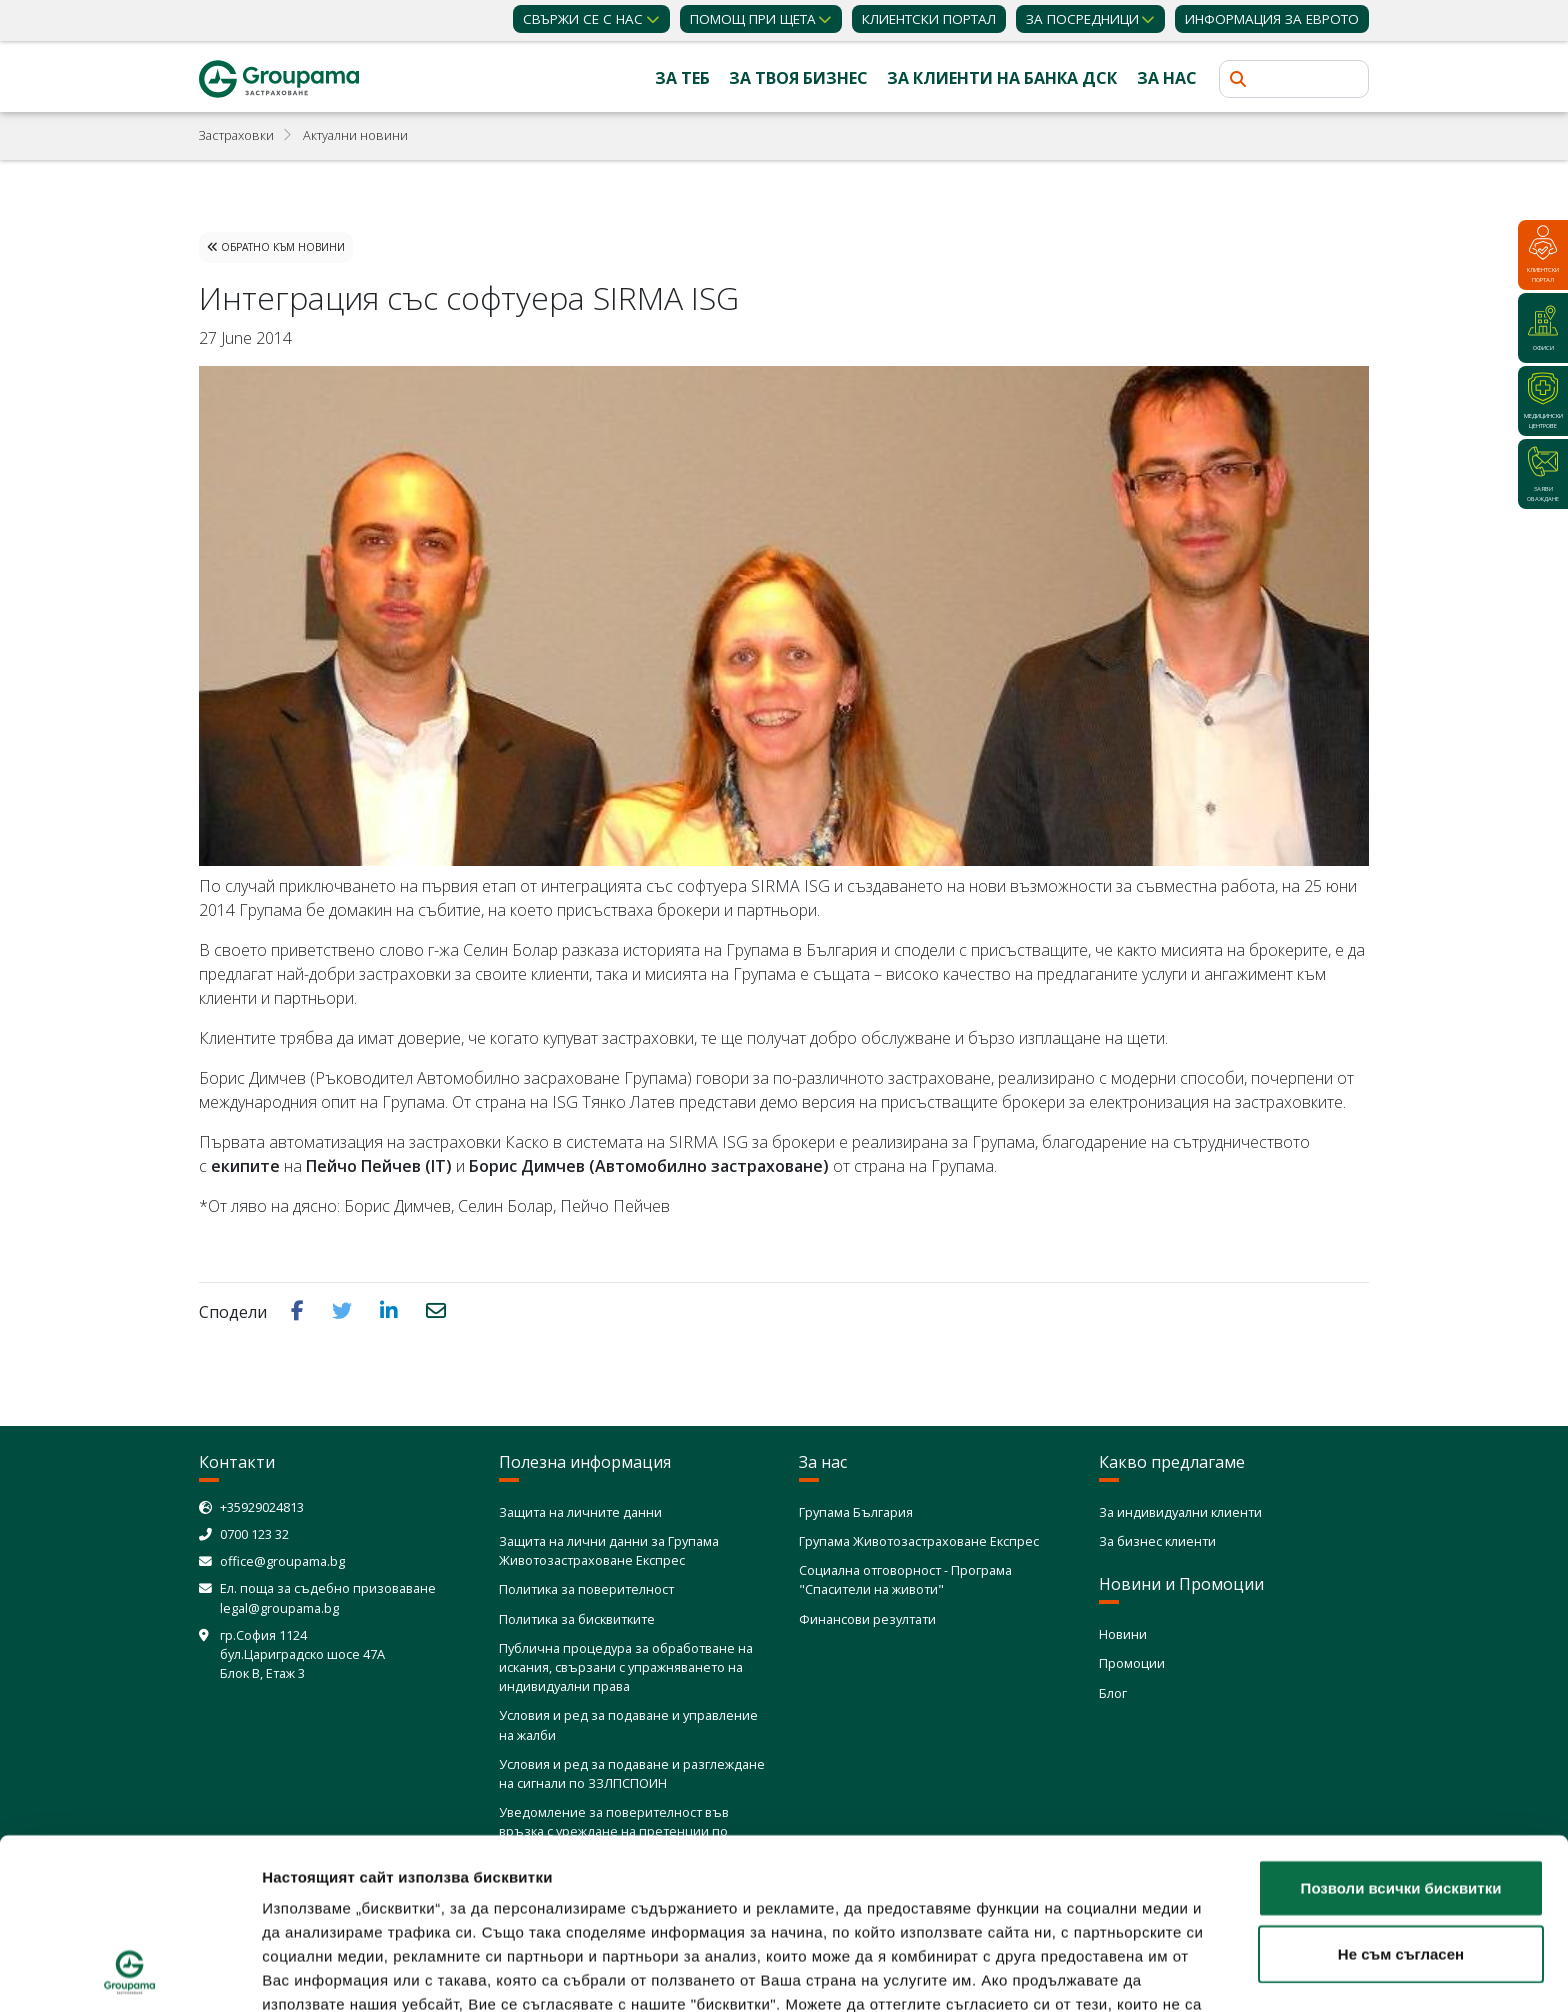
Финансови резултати (867, 1619)
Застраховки (236, 135)
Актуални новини (355, 135)
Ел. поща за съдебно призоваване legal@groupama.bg (328, 1597)
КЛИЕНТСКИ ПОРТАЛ (929, 19)
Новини (1123, 1634)
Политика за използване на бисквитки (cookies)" (454, 1891)
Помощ (753, 19)
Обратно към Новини (276, 247)
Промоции (1132, 1663)
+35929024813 (262, 1507)
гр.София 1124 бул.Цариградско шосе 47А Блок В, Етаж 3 (302, 1654)
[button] (299, 1311)
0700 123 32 (254, 1534)
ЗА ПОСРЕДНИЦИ (1082, 19)
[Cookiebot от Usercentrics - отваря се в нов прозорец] (129, 1973)
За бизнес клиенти (1157, 1541)
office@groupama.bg (282, 1561)
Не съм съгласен (1401, 1793)
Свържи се (583, 19)
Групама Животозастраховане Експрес (919, 1541)
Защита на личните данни (580, 1512)
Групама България (856, 1512)
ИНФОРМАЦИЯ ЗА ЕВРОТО (1272, 19)
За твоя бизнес (798, 78)
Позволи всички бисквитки (1401, 1727)
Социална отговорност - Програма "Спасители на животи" (905, 1579)
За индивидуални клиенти (1180, 1512)
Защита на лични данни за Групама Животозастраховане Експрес (609, 1550)
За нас (1167, 78)
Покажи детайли (1185, 1972)
